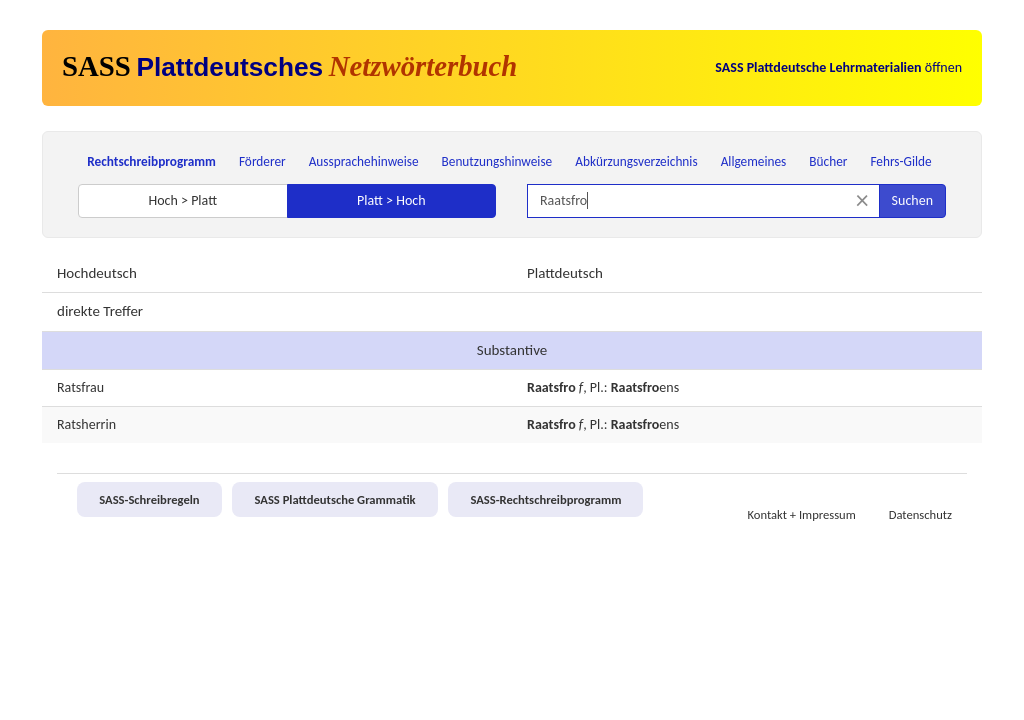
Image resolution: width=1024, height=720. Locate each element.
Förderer (262, 161)
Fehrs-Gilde (900, 161)
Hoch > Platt (182, 200)
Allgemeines (754, 161)
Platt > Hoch (391, 200)
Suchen (912, 200)
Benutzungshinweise (497, 161)
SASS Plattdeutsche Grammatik (334, 499)
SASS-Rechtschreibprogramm (545, 499)
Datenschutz (920, 514)
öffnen (838, 67)
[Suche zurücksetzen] (862, 200)
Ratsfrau (80, 387)
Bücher (828, 161)
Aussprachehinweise (364, 161)
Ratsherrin (86, 424)
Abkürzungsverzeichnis (636, 161)
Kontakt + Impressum (802, 514)
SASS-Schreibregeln (149, 499)
